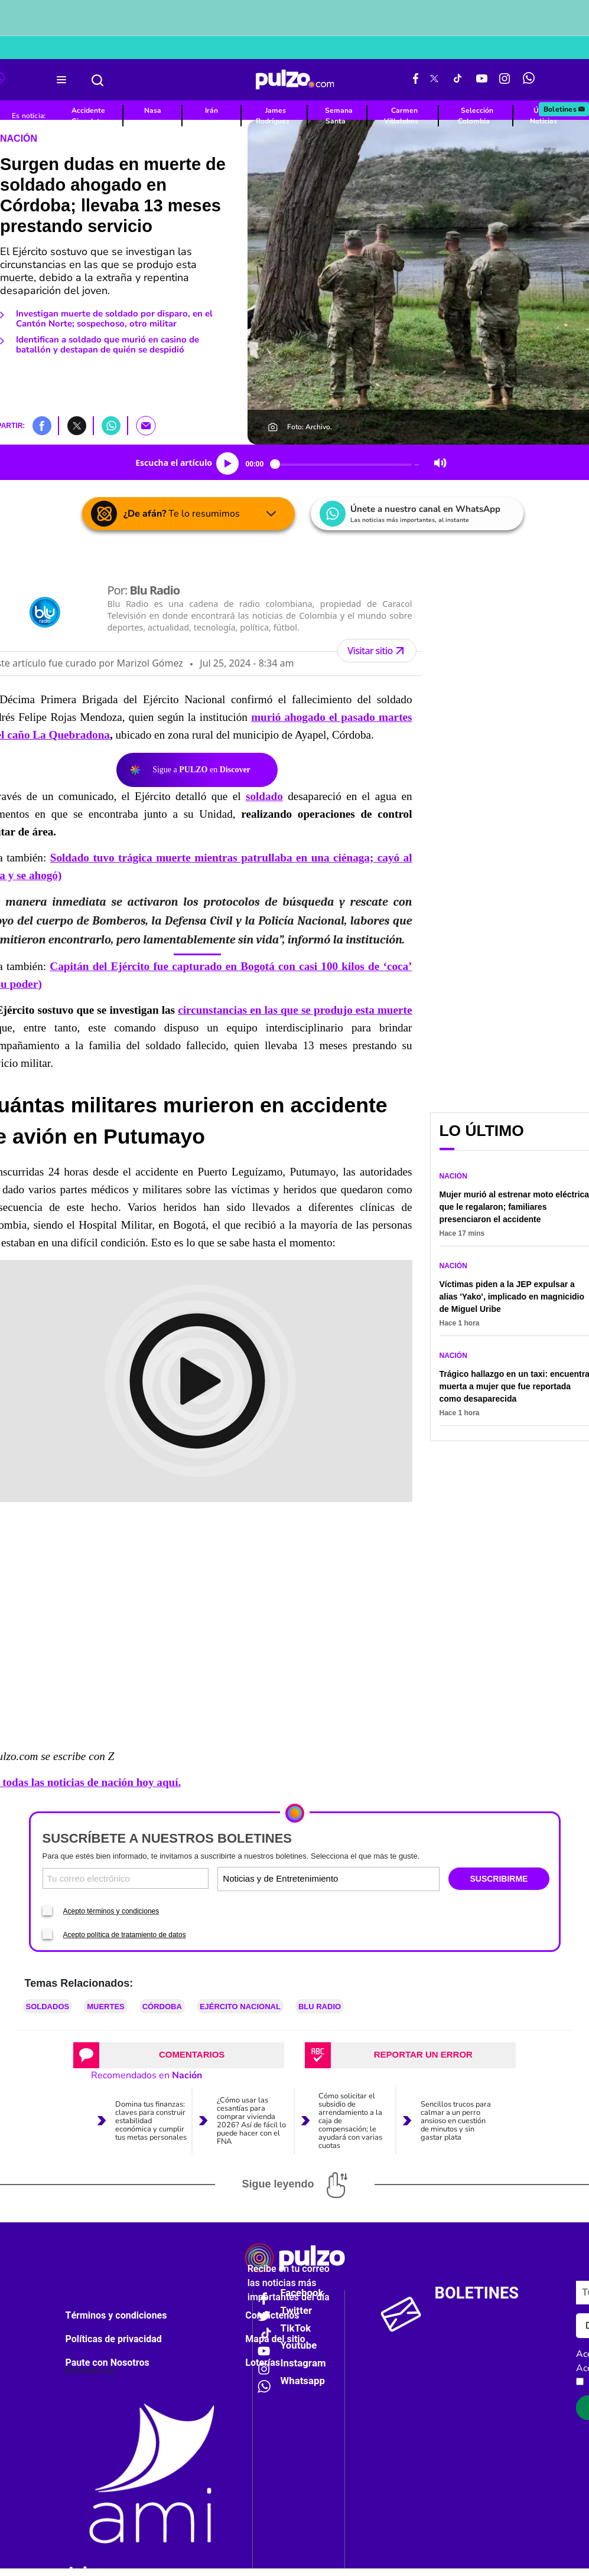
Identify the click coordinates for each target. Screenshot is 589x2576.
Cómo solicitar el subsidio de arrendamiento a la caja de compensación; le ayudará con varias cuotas (350, 2121)
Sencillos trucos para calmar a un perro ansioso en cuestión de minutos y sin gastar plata (456, 2120)
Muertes (106, 2006)
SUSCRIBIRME (499, 1878)
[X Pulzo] (434, 79)
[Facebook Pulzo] (415, 79)
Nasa (152, 110)
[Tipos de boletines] (382, 1878)
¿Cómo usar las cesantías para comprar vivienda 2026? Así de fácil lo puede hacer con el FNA (251, 2121)
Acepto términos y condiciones (111, 1911)
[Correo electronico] (126, 1878)
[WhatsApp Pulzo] (528, 80)
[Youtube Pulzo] (482, 79)
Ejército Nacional (240, 2006)
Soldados (48, 2006)
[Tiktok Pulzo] (457, 80)
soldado (264, 796)
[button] (41, 425)
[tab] (178, 2055)
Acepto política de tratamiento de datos (124, 1935)
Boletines (565, 109)
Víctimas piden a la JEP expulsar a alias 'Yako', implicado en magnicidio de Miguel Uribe (512, 1296)
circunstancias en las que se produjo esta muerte (295, 1010)
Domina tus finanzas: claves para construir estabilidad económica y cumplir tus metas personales (151, 2120)
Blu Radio (319, 2006)
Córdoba (162, 2006)
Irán (211, 110)
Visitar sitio (376, 651)
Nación (18, 138)
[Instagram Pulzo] (504, 79)
